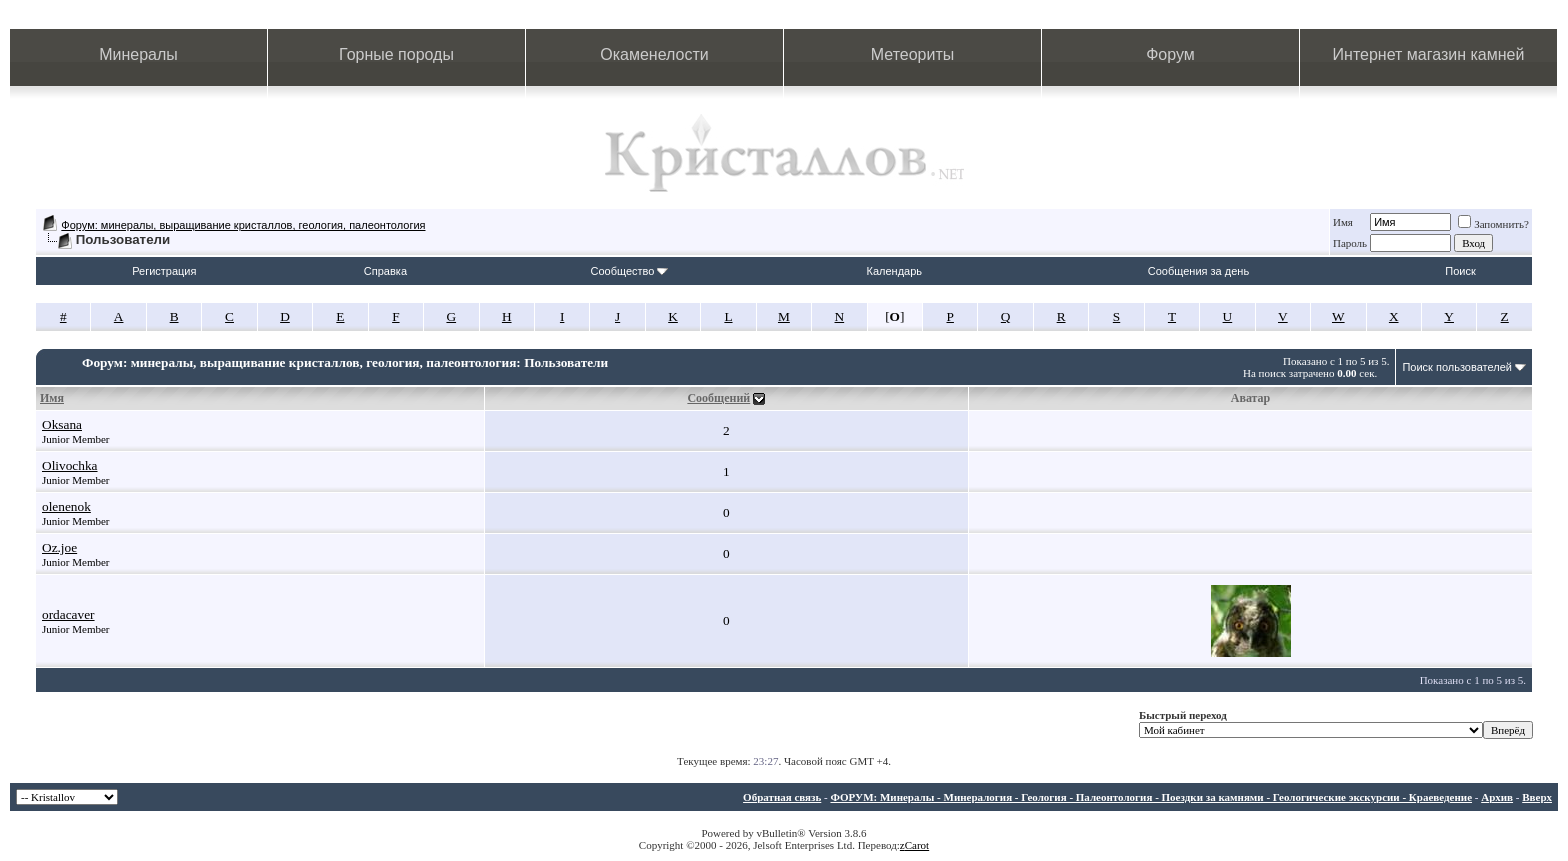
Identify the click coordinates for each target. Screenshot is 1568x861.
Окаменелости (654, 54)
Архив (1497, 797)
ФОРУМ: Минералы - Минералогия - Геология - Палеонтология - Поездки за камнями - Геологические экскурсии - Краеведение (1151, 797)
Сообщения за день (1198, 271)
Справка (385, 271)
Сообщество (629, 271)
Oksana (62, 424)
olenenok (66, 506)
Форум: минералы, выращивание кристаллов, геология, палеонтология (243, 225)
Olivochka (70, 465)
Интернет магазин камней (1429, 54)
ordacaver (68, 614)
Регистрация (164, 271)
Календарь (895, 271)
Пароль (1350, 243)
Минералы (138, 54)
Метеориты (912, 54)
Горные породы (396, 54)
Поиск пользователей (1457, 367)
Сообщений (718, 398)
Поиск (1460, 271)
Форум (1170, 54)
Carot (917, 845)
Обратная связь (782, 797)
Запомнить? (1493, 224)
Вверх (1537, 797)
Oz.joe (59, 547)
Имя (1343, 222)
